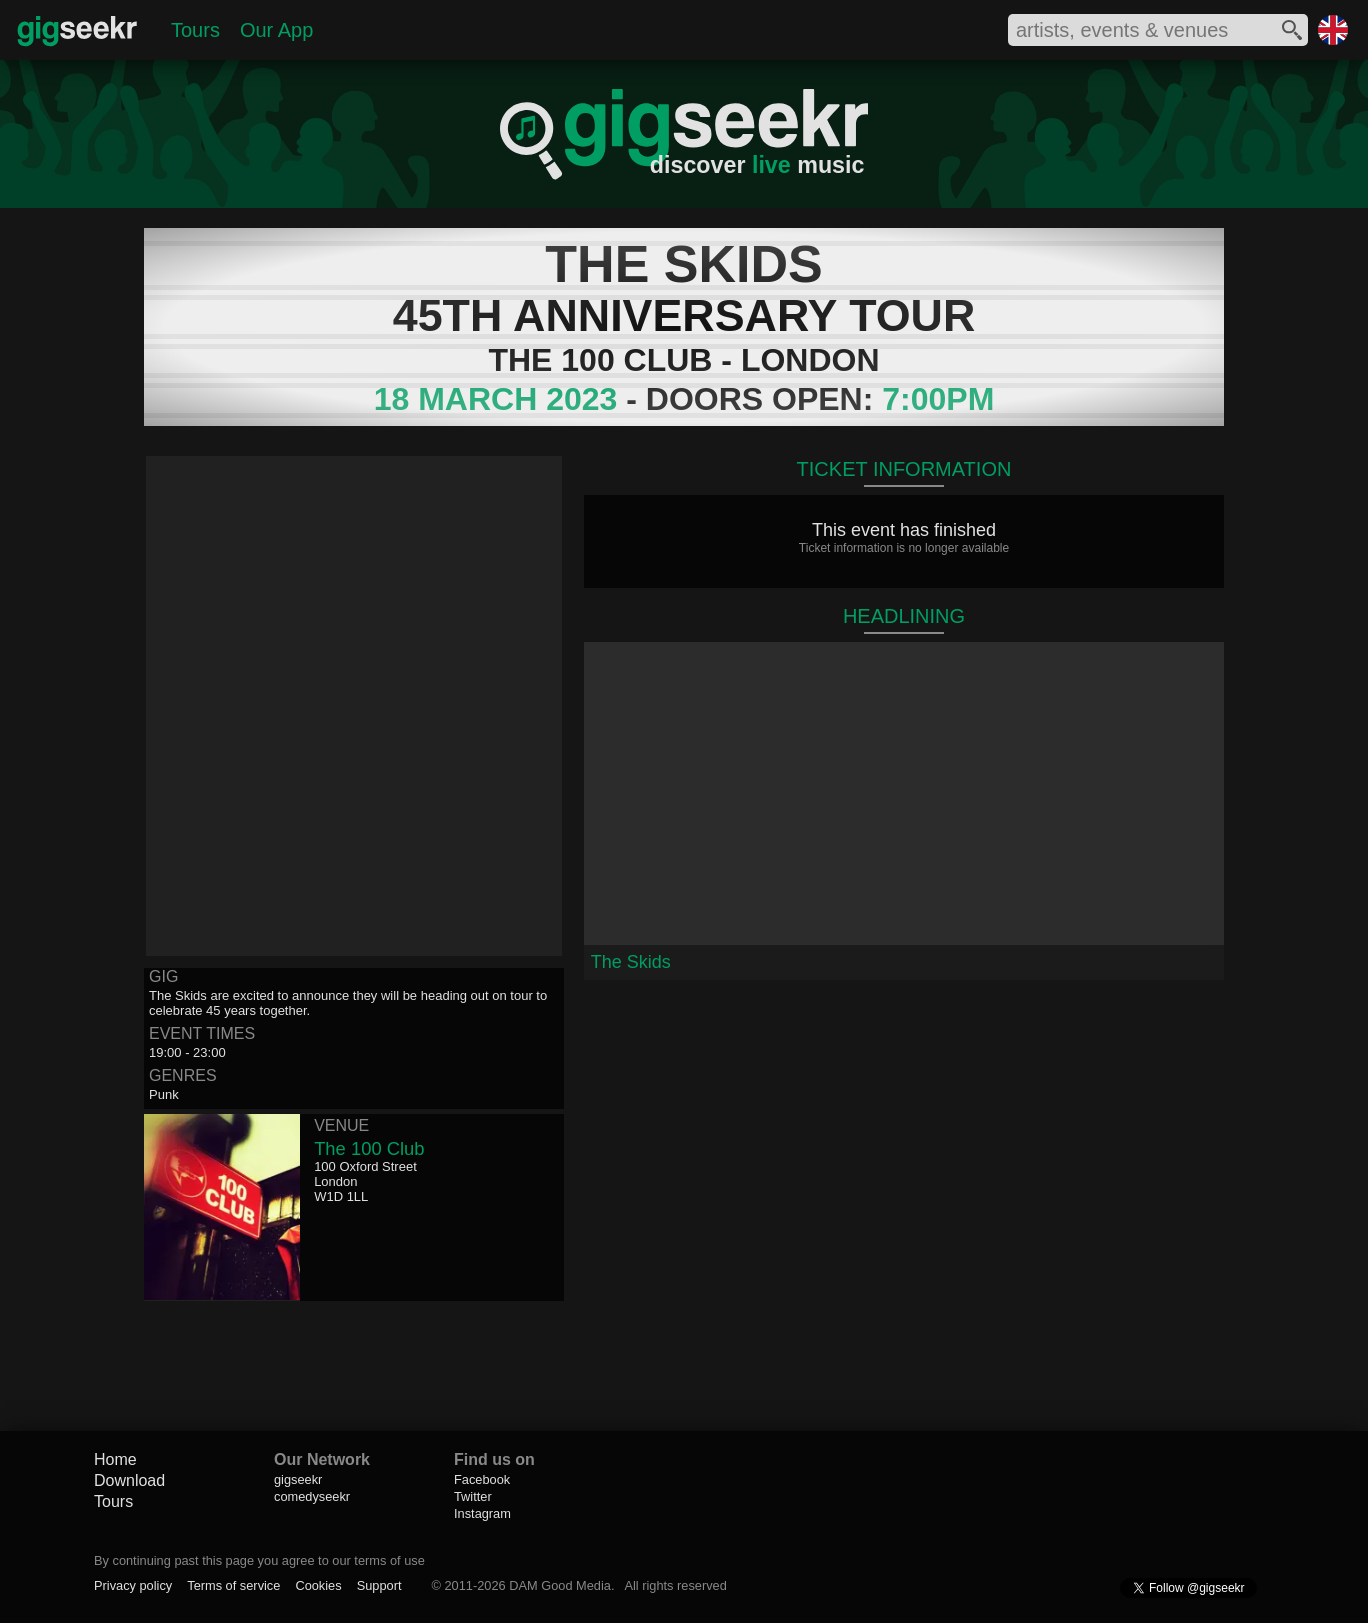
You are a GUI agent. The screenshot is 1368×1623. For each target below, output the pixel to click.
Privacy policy (133, 1585)
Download (129, 1480)
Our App (276, 30)
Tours (195, 30)
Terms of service (233, 1585)
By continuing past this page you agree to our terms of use (259, 1560)
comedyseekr (312, 1496)
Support (379, 1585)
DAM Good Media (560, 1585)
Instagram (482, 1513)
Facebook (482, 1479)
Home (115, 1459)
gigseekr (298, 1479)
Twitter (473, 1496)
